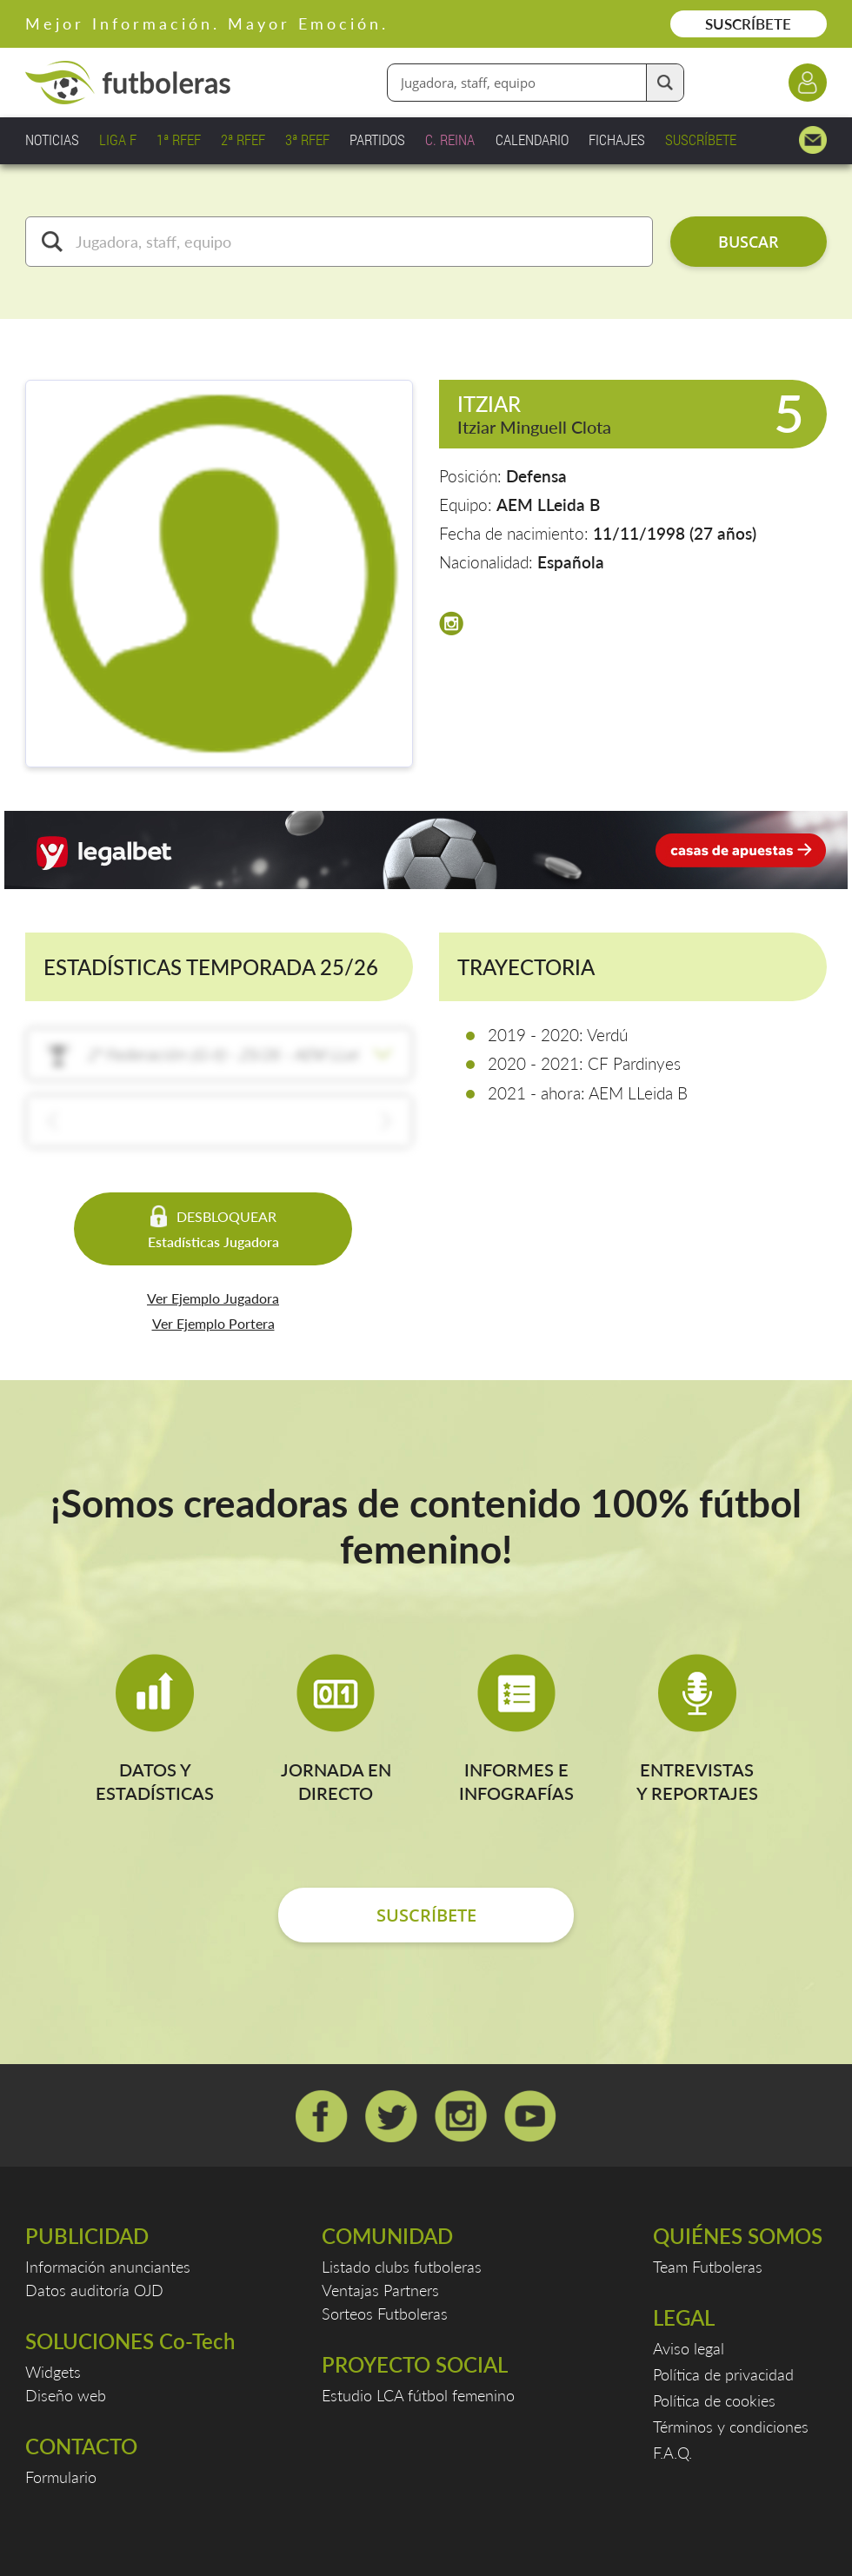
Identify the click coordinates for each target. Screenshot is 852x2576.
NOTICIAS (52, 139)
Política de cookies (714, 2400)
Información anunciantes (107, 2266)
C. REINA (450, 139)
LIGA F (117, 139)
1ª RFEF (178, 139)
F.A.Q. (672, 2452)
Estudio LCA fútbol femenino (418, 2395)
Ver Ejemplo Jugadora (213, 1298)
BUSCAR (748, 241)
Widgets (53, 2371)
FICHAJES (617, 139)
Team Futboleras (707, 2266)
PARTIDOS (377, 139)
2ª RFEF (243, 139)
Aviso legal (688, 2348)
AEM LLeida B (548, 505)
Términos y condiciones (731, 2426)
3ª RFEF (307, 139)
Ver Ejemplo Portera (213, 1323)
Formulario (61, 2476)
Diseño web (65, 2395)
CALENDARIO (532, 139)
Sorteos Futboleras (385, 2313)
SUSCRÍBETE (748, 24)
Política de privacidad (723, 2374)
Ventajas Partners (380, 2290)
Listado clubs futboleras (402, 2266)
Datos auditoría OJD (94, 2290)
